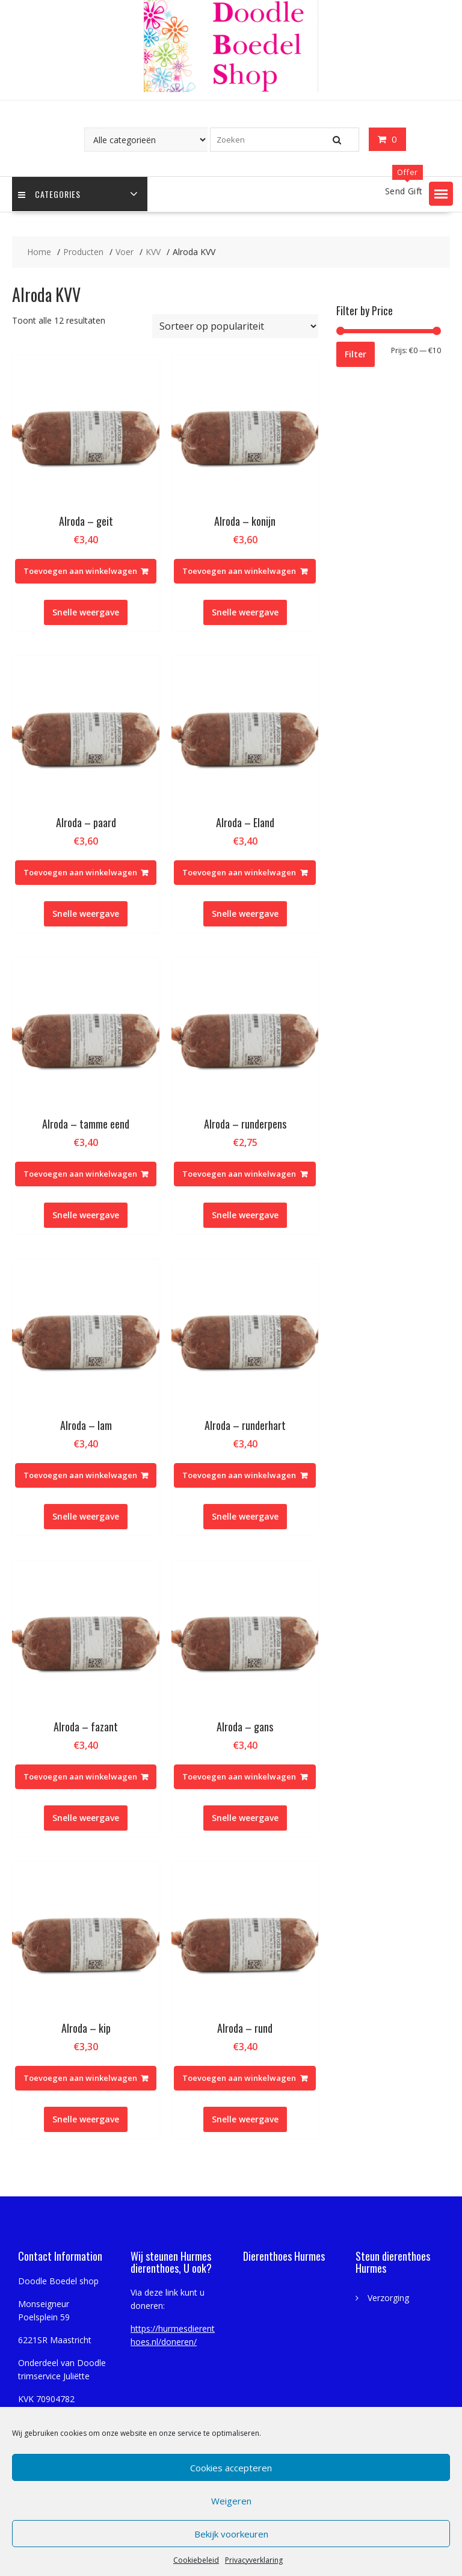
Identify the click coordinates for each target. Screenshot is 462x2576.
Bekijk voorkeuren (231, 2534)
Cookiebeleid (196, 2560)
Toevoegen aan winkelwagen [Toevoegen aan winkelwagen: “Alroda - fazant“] (80, 1776)
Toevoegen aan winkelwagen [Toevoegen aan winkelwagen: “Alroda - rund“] (239, 2077)
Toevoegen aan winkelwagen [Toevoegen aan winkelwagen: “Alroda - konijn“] (239, 570)
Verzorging (388, 2297)
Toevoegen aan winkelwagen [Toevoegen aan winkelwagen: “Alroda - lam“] (80, 1475)
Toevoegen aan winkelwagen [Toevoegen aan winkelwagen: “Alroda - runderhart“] (239, 1475)
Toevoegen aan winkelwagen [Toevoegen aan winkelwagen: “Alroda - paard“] (80, 872)
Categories (49, 194)
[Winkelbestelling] (235, 326)
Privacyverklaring (254, 2560)
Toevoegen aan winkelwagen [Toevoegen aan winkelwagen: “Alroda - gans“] (239, 1776)
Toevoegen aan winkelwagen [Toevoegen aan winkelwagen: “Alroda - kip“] (80, 2077)
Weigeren (231, 2501)
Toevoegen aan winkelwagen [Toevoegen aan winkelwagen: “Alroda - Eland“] (239, 872)
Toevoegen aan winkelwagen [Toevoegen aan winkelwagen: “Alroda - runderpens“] (239, 1173)
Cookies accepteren (231, 2468)
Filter (355, 354)
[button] (441, 194)
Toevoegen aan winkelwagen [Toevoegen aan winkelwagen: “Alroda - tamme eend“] (80, 1173)
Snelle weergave (85, 612)
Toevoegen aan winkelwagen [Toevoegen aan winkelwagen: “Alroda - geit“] (80, 570)
